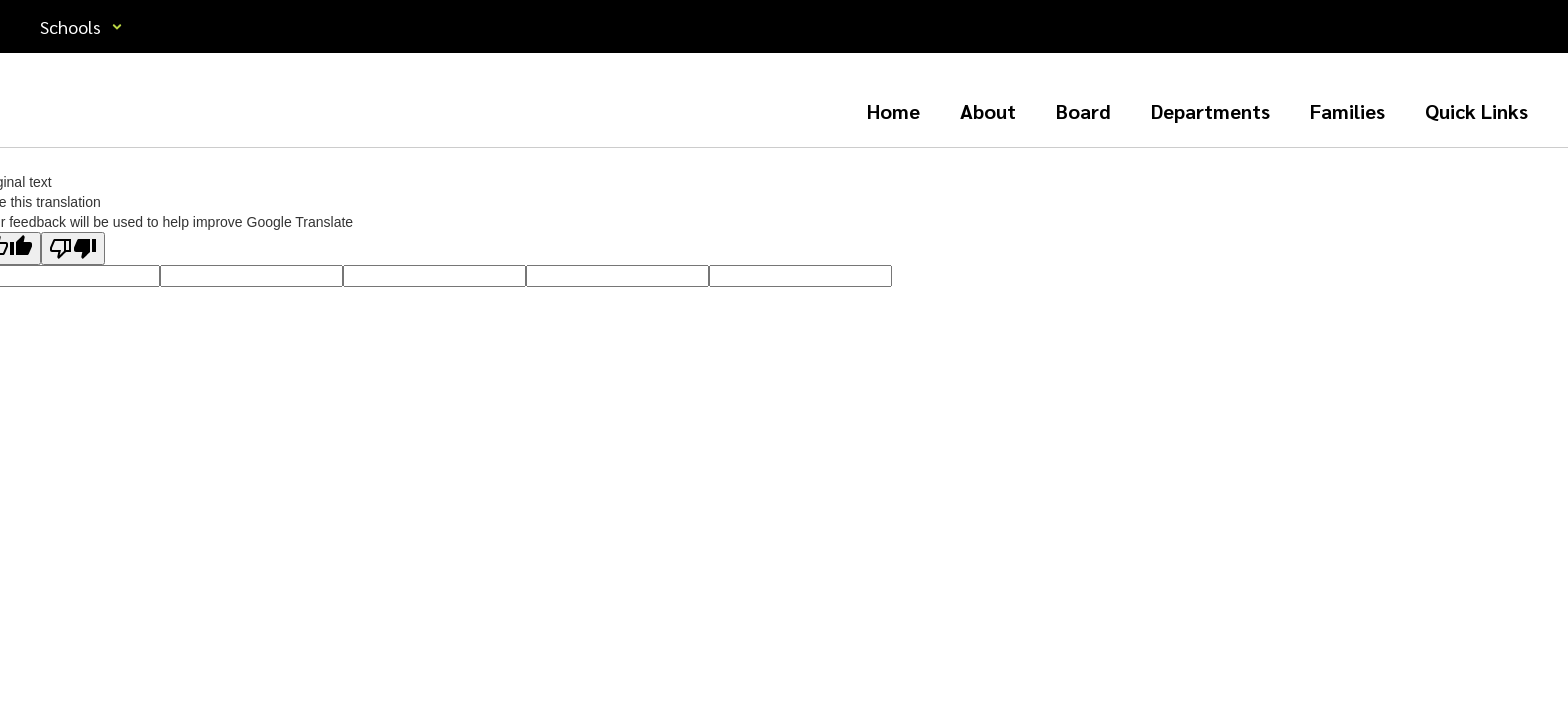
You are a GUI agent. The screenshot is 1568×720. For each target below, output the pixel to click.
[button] (81, 26)
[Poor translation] (73, 248)
